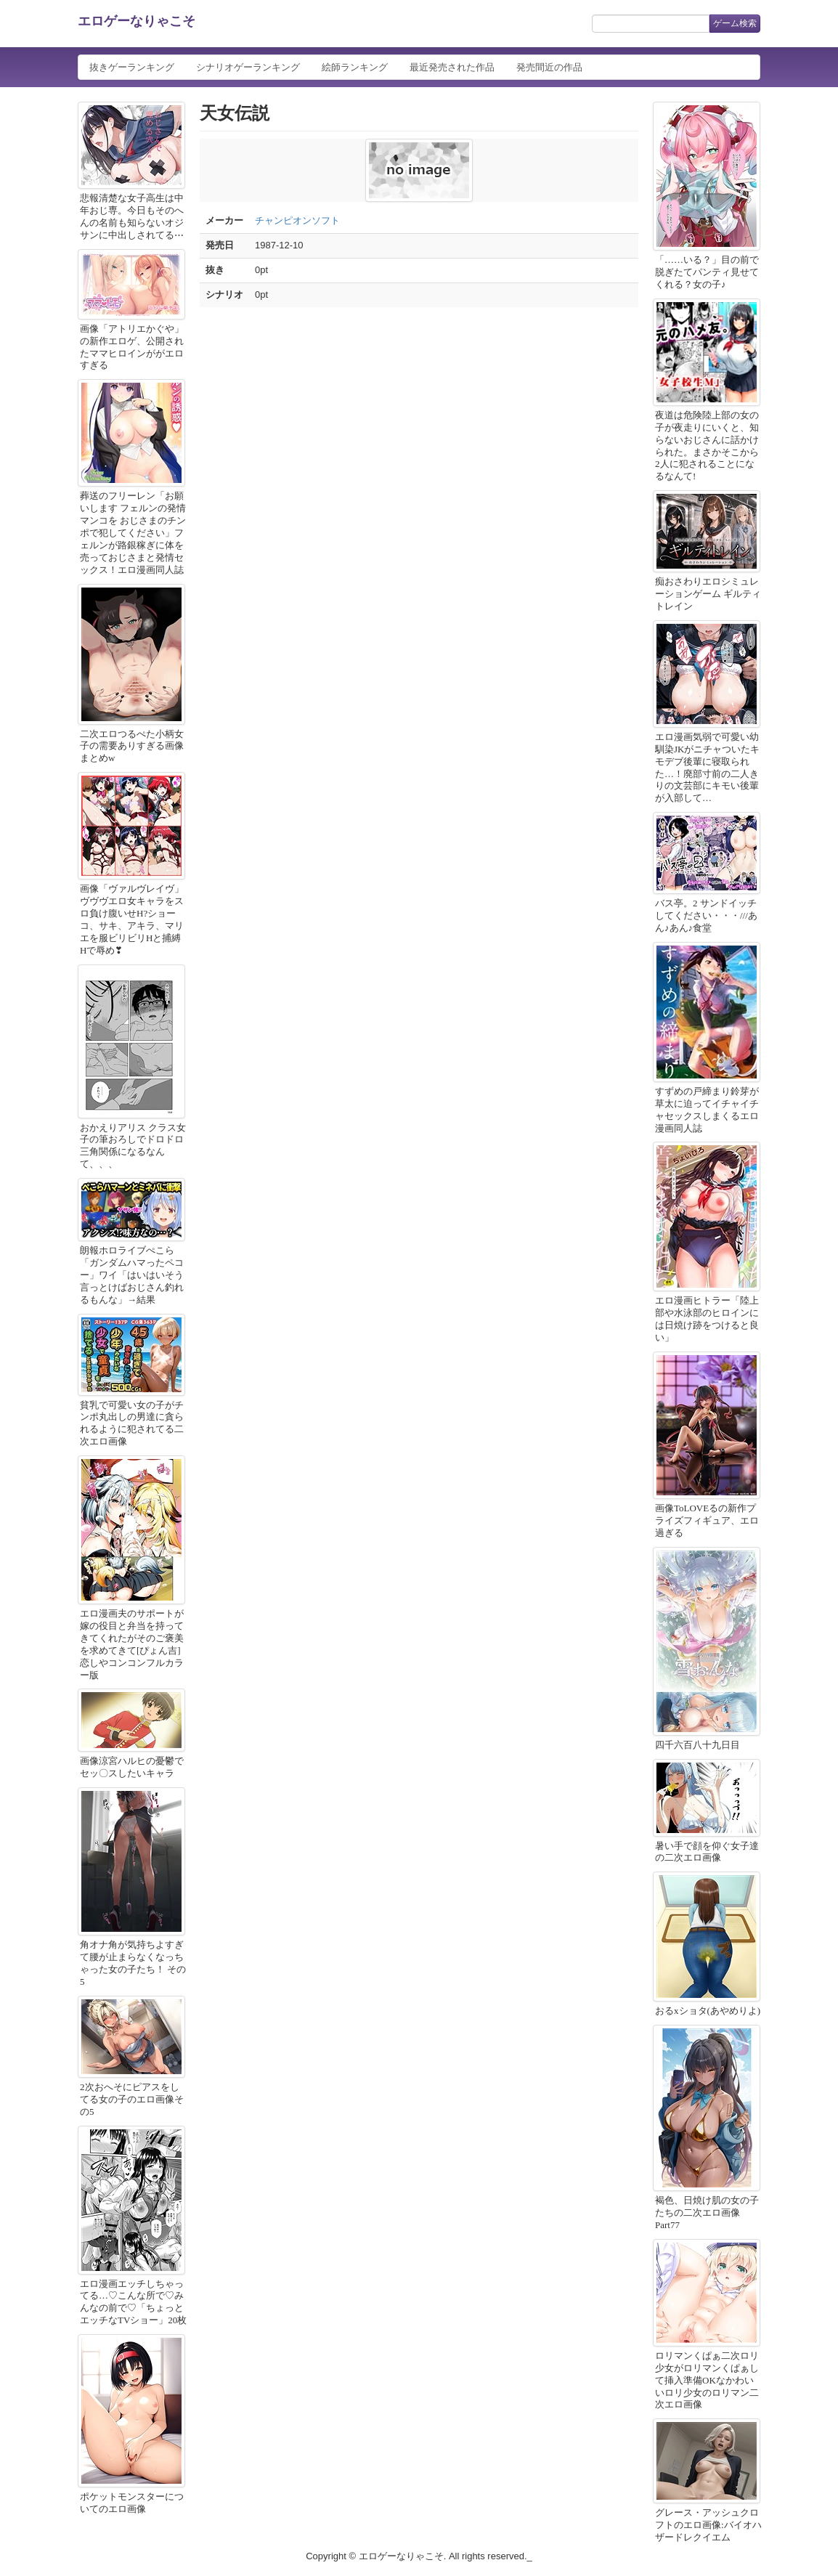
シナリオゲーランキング (248, 67)
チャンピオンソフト (297, 220)
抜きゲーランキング (131, 67)
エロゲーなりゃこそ (136, 21)
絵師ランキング (355, 67)
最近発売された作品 (452, 67)
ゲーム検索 (735, 23)
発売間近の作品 (549, 67)
